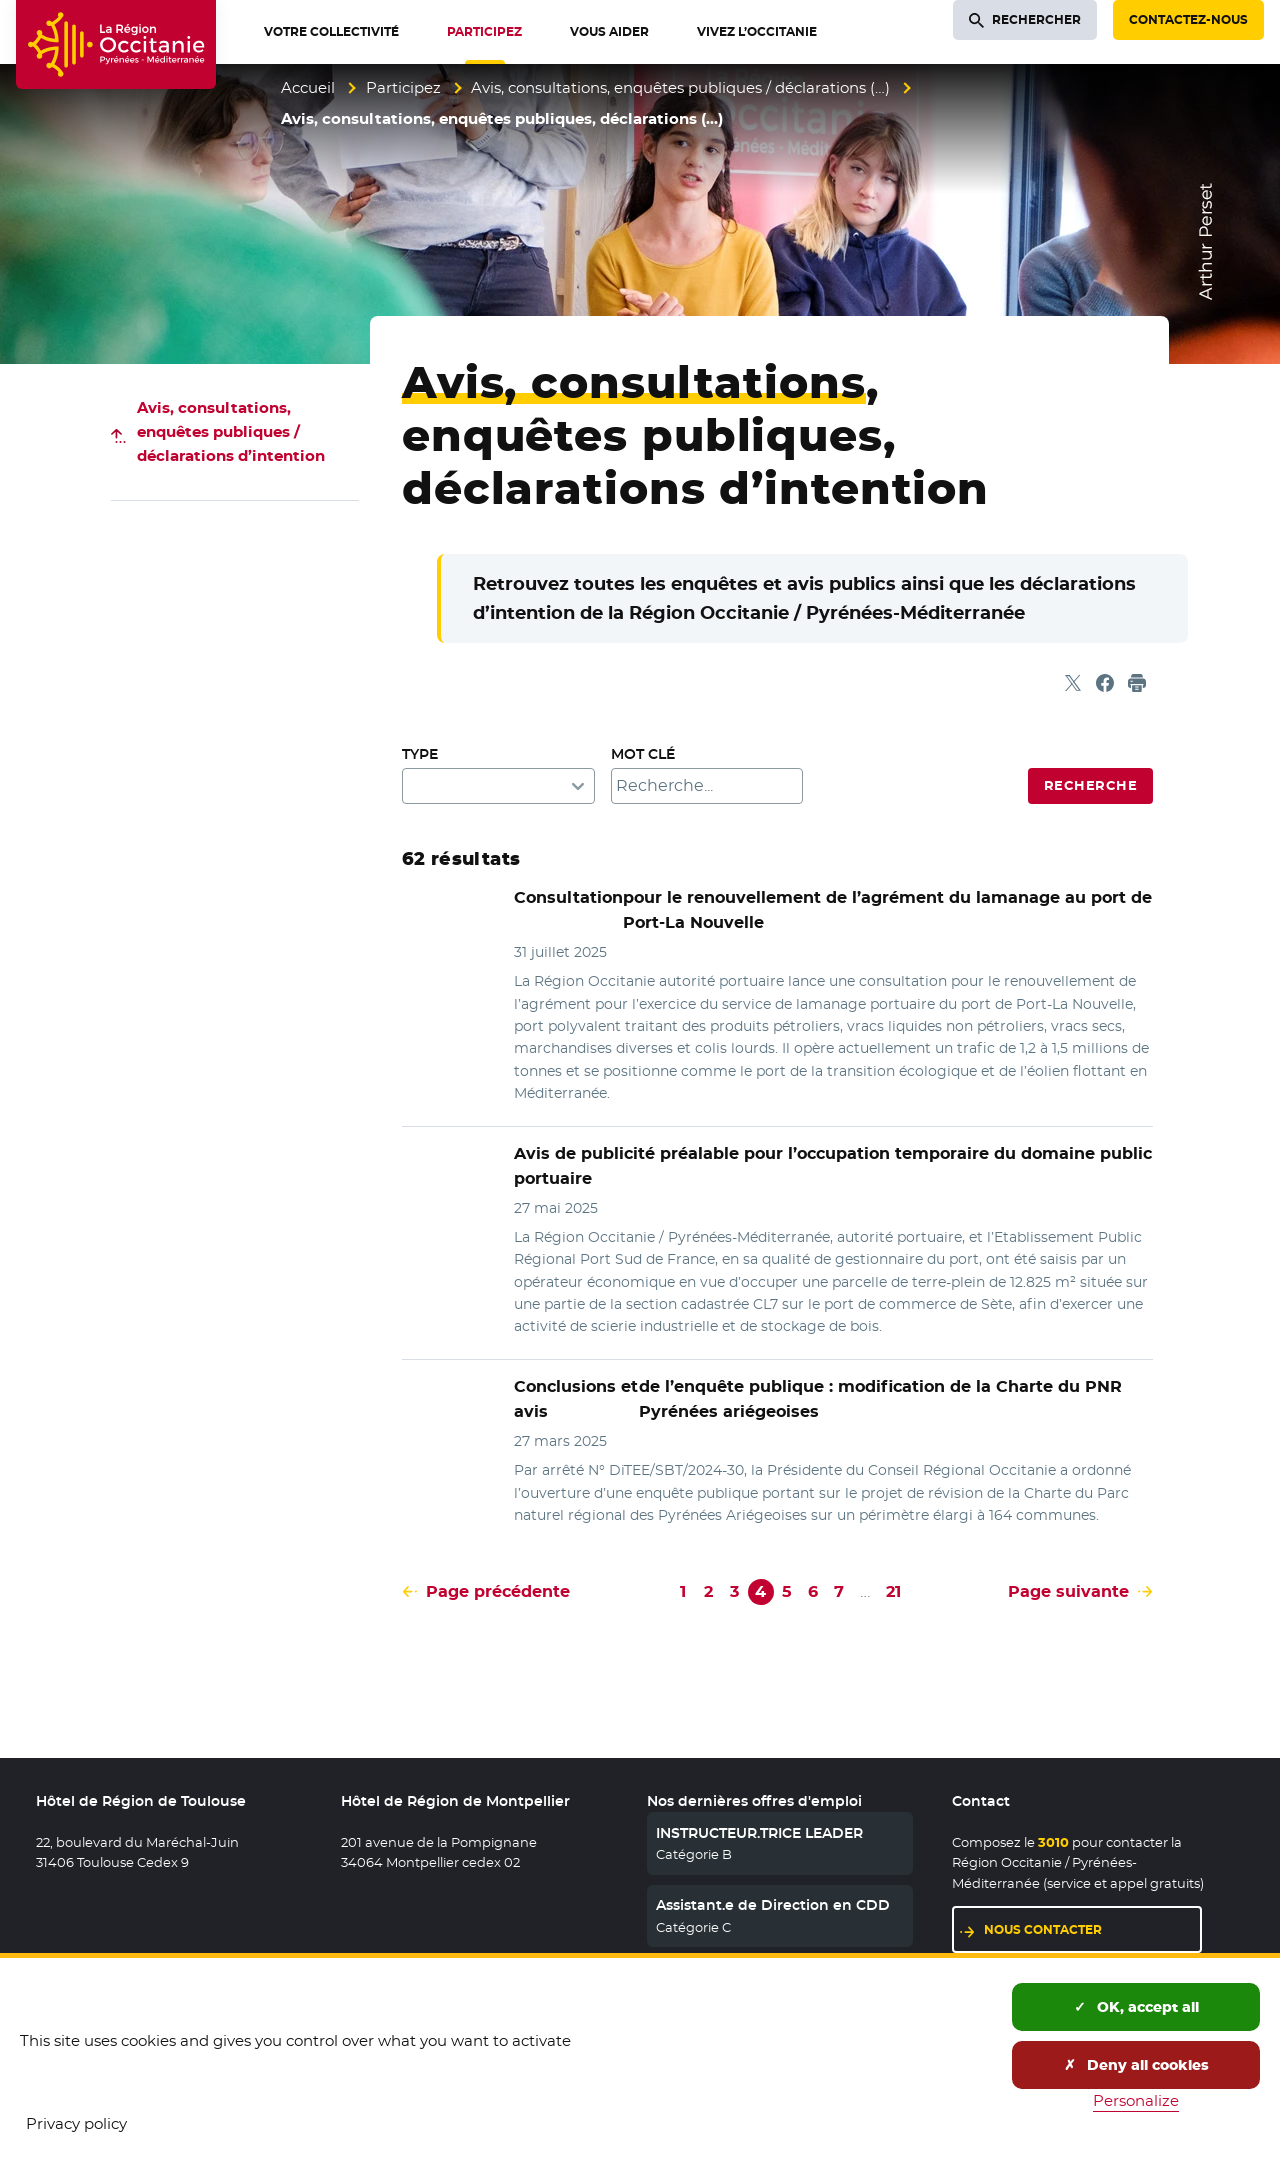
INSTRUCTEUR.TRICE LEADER (759, 1833)
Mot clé (643, 754)
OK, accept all (1136, 2007)
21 (893, 1591)
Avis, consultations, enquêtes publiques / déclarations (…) (680, 87)
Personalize (1136, 2100)
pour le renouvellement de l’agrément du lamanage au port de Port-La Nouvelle (833, 910)
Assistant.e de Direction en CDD (773, 1905)
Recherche (1090, 785)
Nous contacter (1043, 1929)
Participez (403, 87)
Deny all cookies (1136, 2065)
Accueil (308, 87)
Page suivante (1068, 1591)
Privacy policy (76, 2123)
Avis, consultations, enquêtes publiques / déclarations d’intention (231, 431)
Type (420, 754)
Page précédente (498, 1591)
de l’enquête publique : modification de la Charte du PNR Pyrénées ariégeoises (818, 1399)
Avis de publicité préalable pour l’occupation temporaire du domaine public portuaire (833, 1166)
